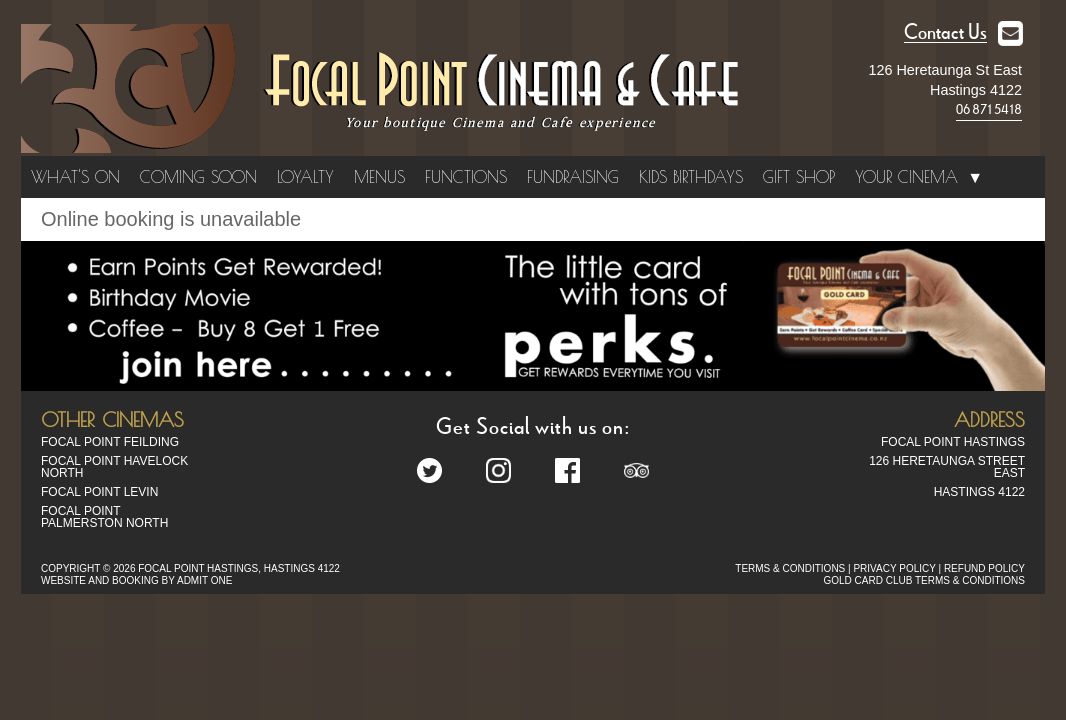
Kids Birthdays (691, 177)
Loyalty (305, 177)
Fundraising (573, 177)
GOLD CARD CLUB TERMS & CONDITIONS (924, 580)
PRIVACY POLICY (894, 568)
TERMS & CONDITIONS (790, 568)
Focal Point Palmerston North (104, 517)
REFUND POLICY (984, 568)
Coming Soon (198, 177)
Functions (466, 177)
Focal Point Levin (99, 492)
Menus (379, 177)
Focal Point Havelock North (114, 467)
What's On (75, 177)
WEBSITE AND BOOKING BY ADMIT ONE (136, 580)
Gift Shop (799, 177)
